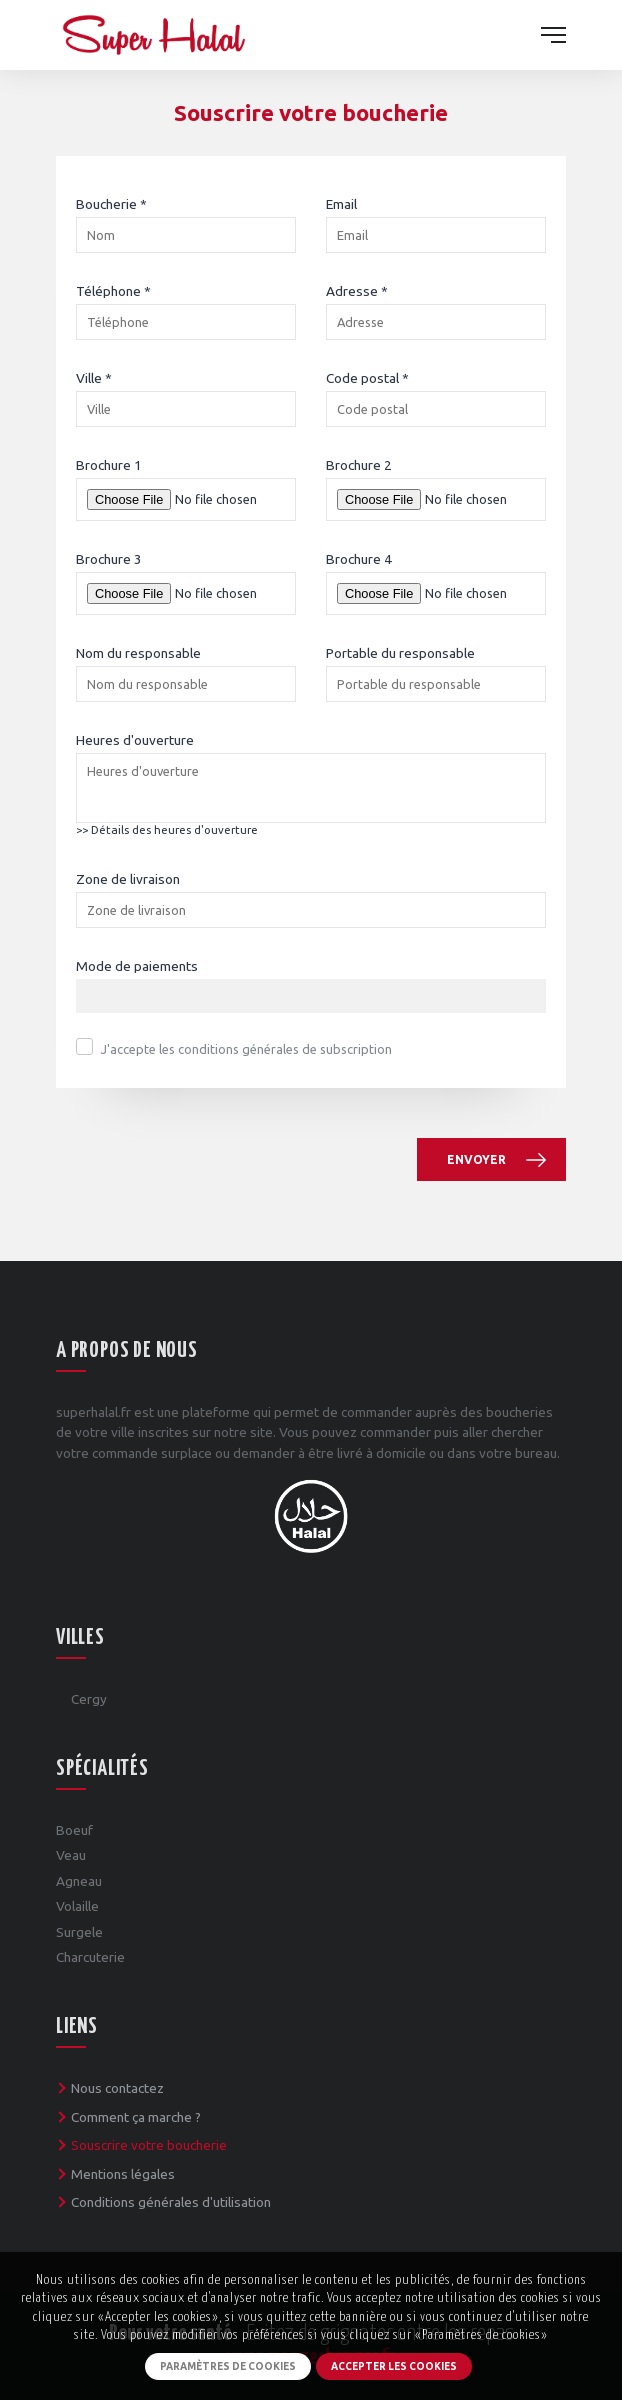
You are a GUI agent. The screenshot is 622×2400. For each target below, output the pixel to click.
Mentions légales (123, 2174)
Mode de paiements (137, 966)
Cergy (89, 1699)
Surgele (79, 1932)
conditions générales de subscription (285, 1049)
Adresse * (357, 291)
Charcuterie (90, 1957)
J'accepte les (246, 1049)
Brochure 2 (359, 465)
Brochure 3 (109, 559)
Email (341, 204)
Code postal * (367, 378)
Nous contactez (117, 2088)
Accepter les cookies (394, 2366)
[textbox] (86, 997)
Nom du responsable (138, 653)
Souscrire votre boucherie (149, 2145)
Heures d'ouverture (135, 740)
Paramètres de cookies (228, 2366)
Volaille (77, 1906)
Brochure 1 (109, 465)
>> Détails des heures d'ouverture (167, 829)
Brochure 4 (359, 559)
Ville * (94, 378)
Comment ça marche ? (136, 2117)
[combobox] (311, 996)
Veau (71, 1855)
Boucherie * (111, 204)
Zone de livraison (128, 879)
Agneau (79, 1881)
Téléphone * (113, 291)
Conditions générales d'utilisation (171, 2202)
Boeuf (74, 1830)
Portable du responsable (400, 653)
